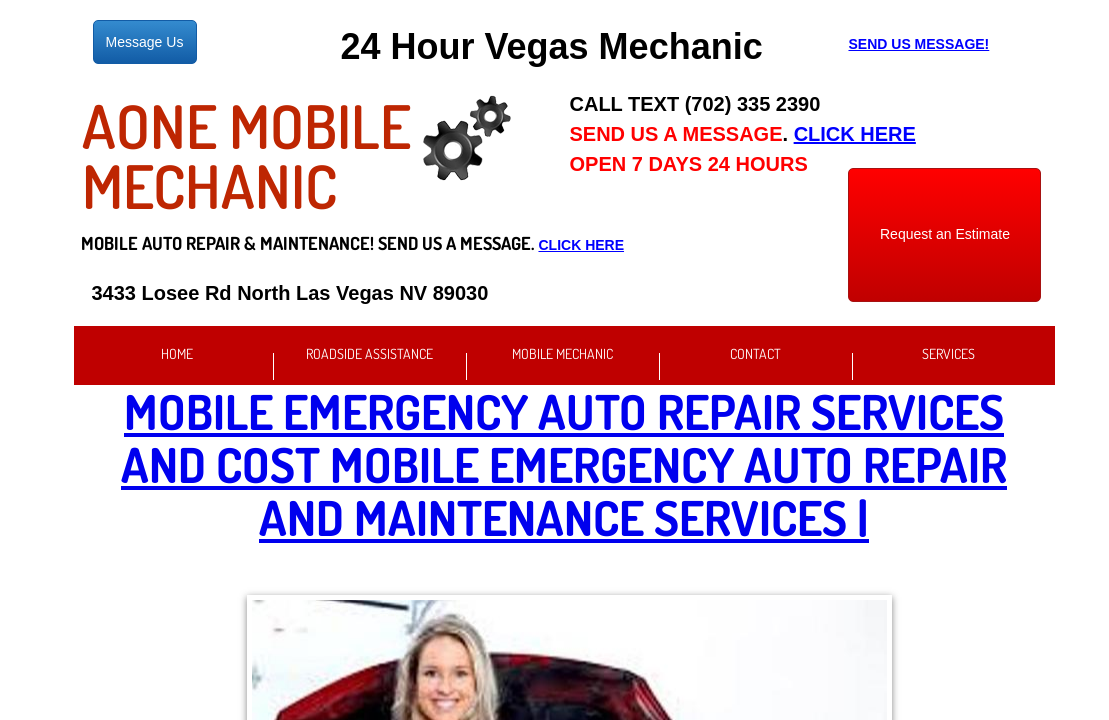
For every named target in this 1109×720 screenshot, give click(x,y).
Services (948, 353)
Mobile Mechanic (562, 353)
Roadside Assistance (369, 353)
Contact (755, 353)
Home (177, 353)
